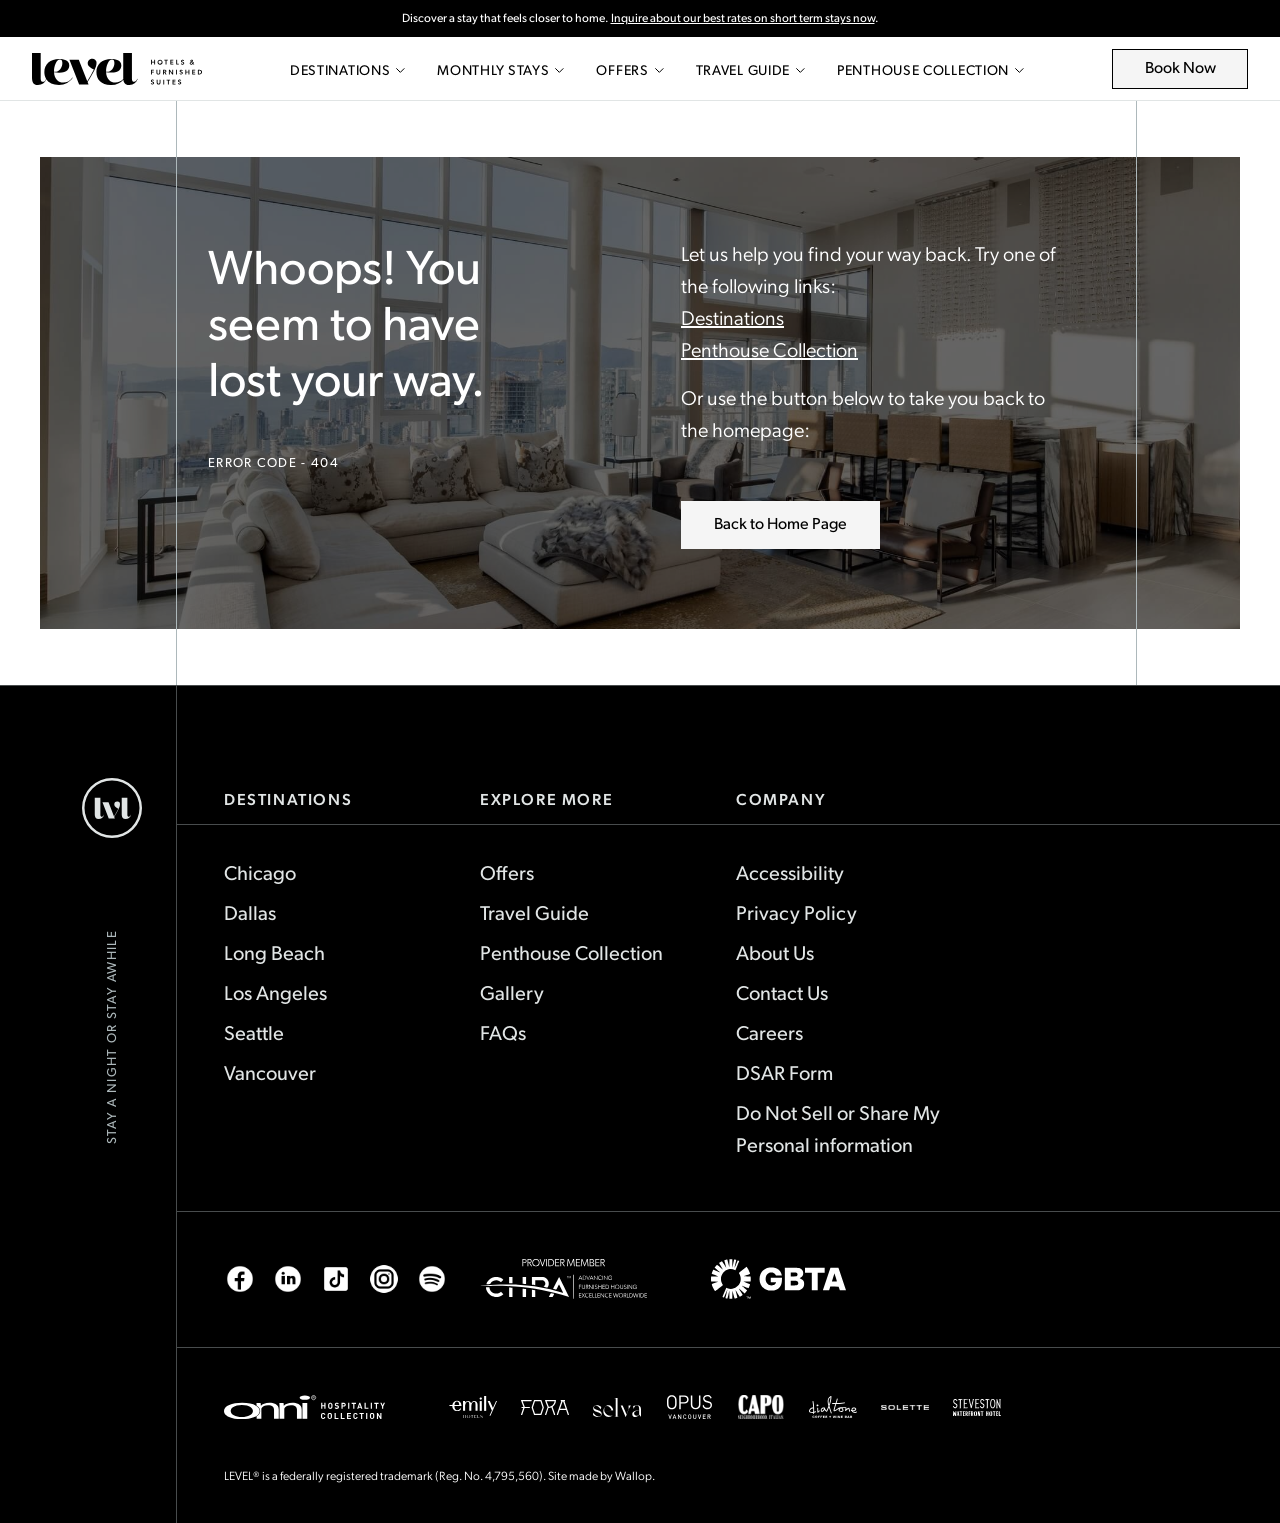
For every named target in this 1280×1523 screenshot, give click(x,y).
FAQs (503, 1032)
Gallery (512, 992)
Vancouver (270, 1072)
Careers (769, 1032)
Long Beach (274, 952)
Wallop (633, 1475)
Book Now (1191, 72)
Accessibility (790, 872)
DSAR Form (784, 1072)
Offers (629, 69)
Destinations (347, 69)
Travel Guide (750, 69)
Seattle (254, 1032)
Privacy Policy (796, 912)
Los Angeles (275, 992)
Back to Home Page (780, 522)
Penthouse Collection (930, 69)
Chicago (260, 872)
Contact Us (782, 992)
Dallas (250, 912)
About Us (775, 952)
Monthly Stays (500, 69)
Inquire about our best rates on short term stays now (743, 17)
